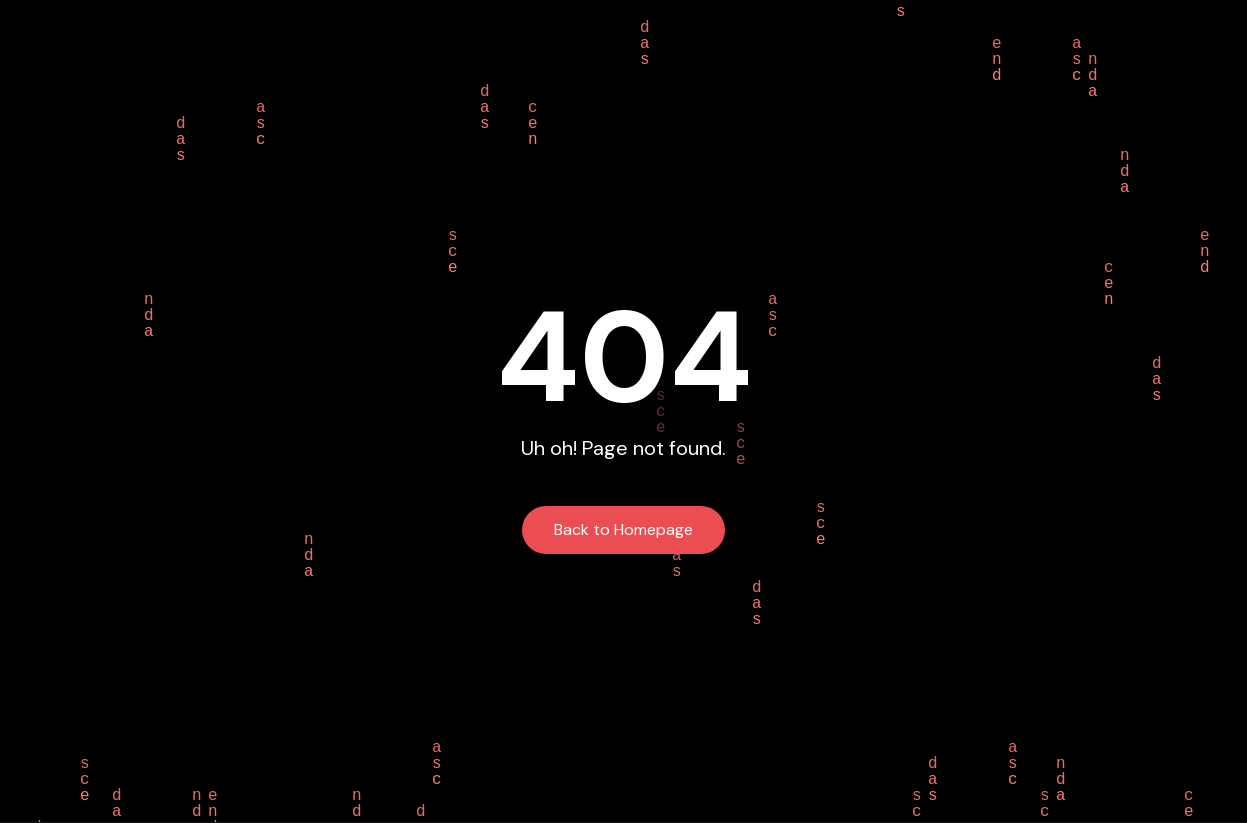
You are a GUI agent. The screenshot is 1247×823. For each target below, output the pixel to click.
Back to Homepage (623, 529)
